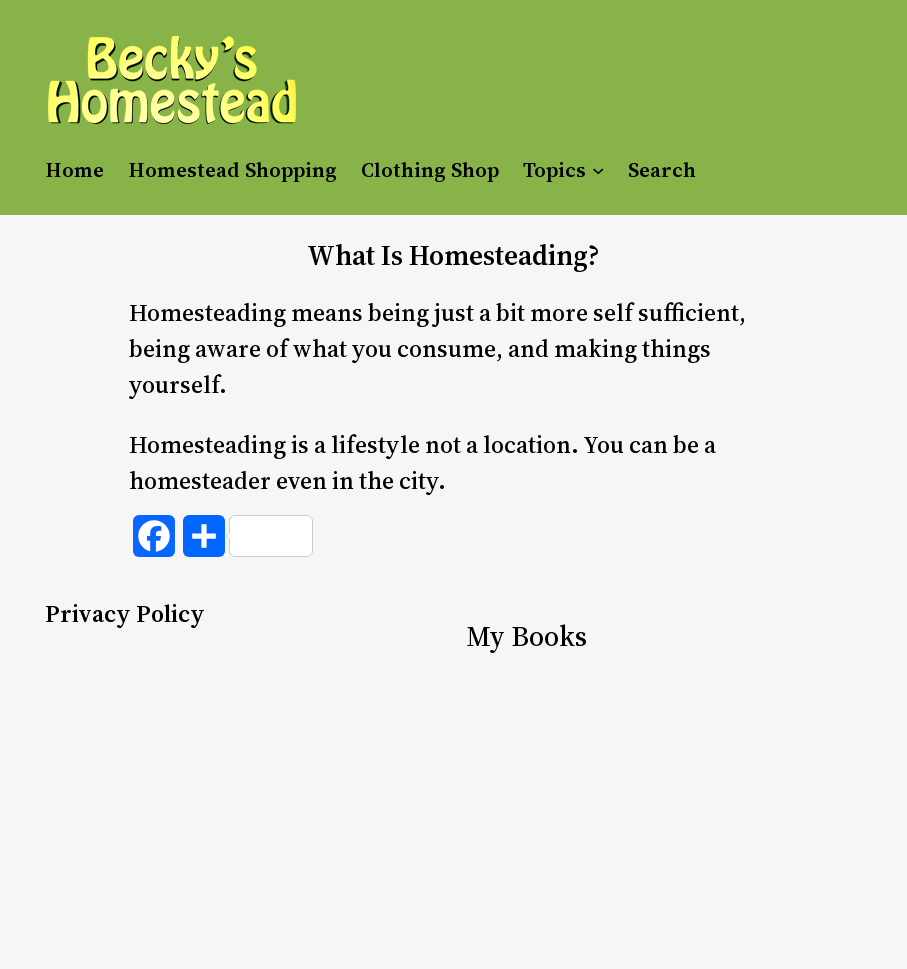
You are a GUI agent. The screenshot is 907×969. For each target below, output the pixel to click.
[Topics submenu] (598, 169)
